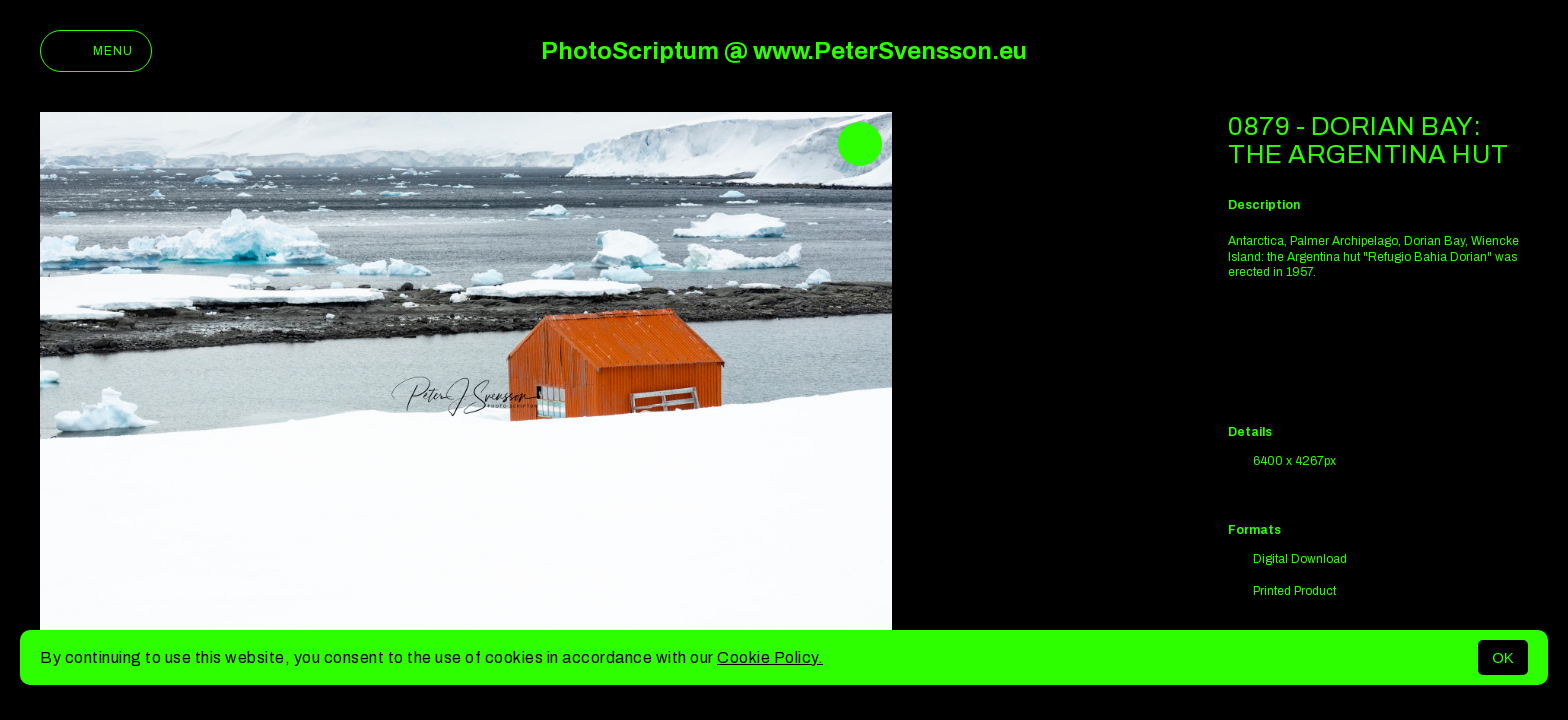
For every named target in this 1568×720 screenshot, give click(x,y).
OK (1503, 657)
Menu (96, 51)
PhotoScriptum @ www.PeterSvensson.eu (784, 51)
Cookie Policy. (770, 657)
